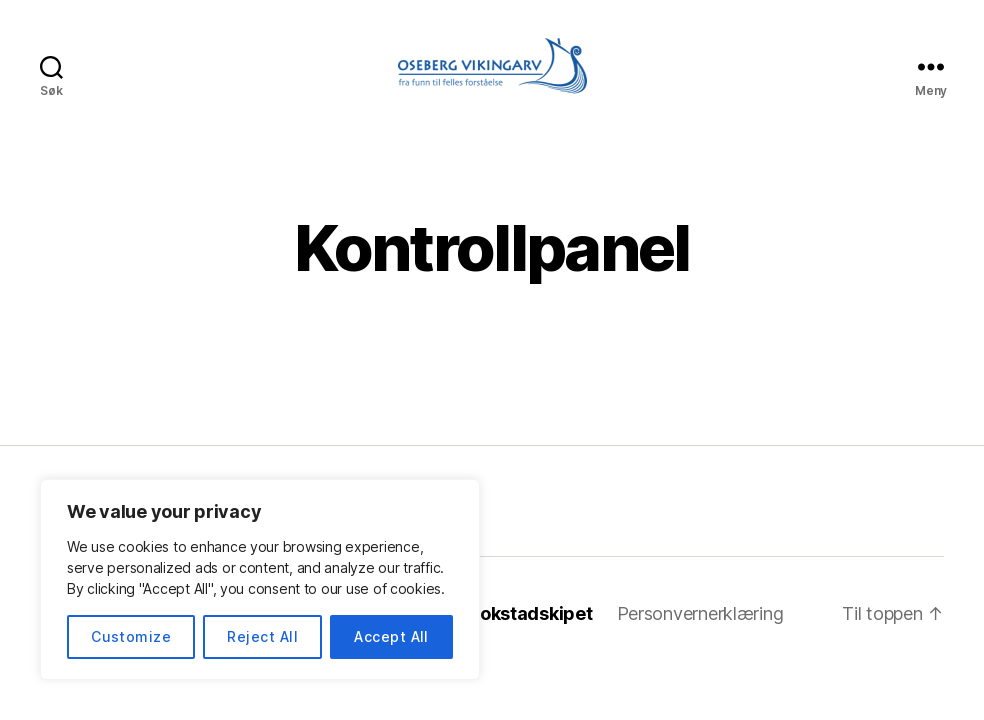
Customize (131, 636)
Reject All (262, 636)
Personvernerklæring (700, 613)
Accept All (391, 636)
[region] (260, 579)
